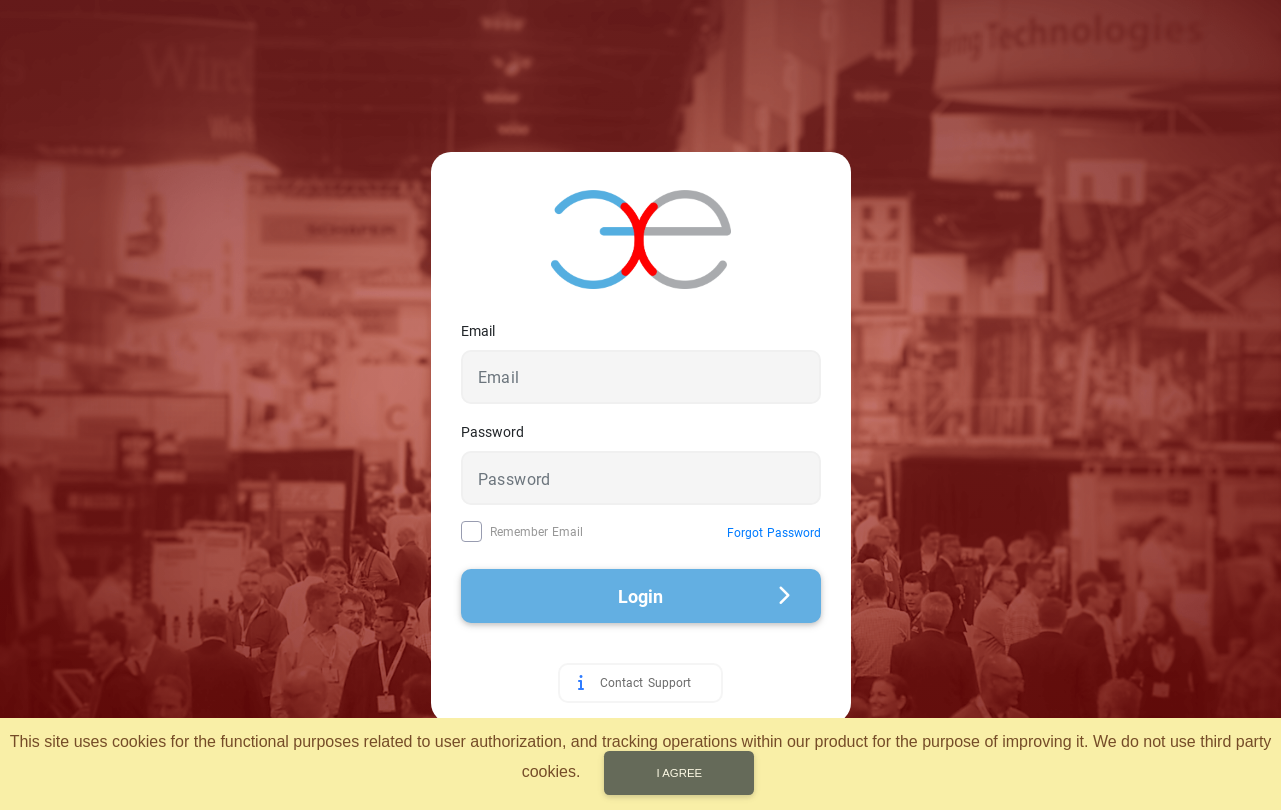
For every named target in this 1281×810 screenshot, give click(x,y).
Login (704, 596)
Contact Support (645, 683)
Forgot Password (774, 533)
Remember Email (536, 532)
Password (492, 432)
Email (478, 331)
